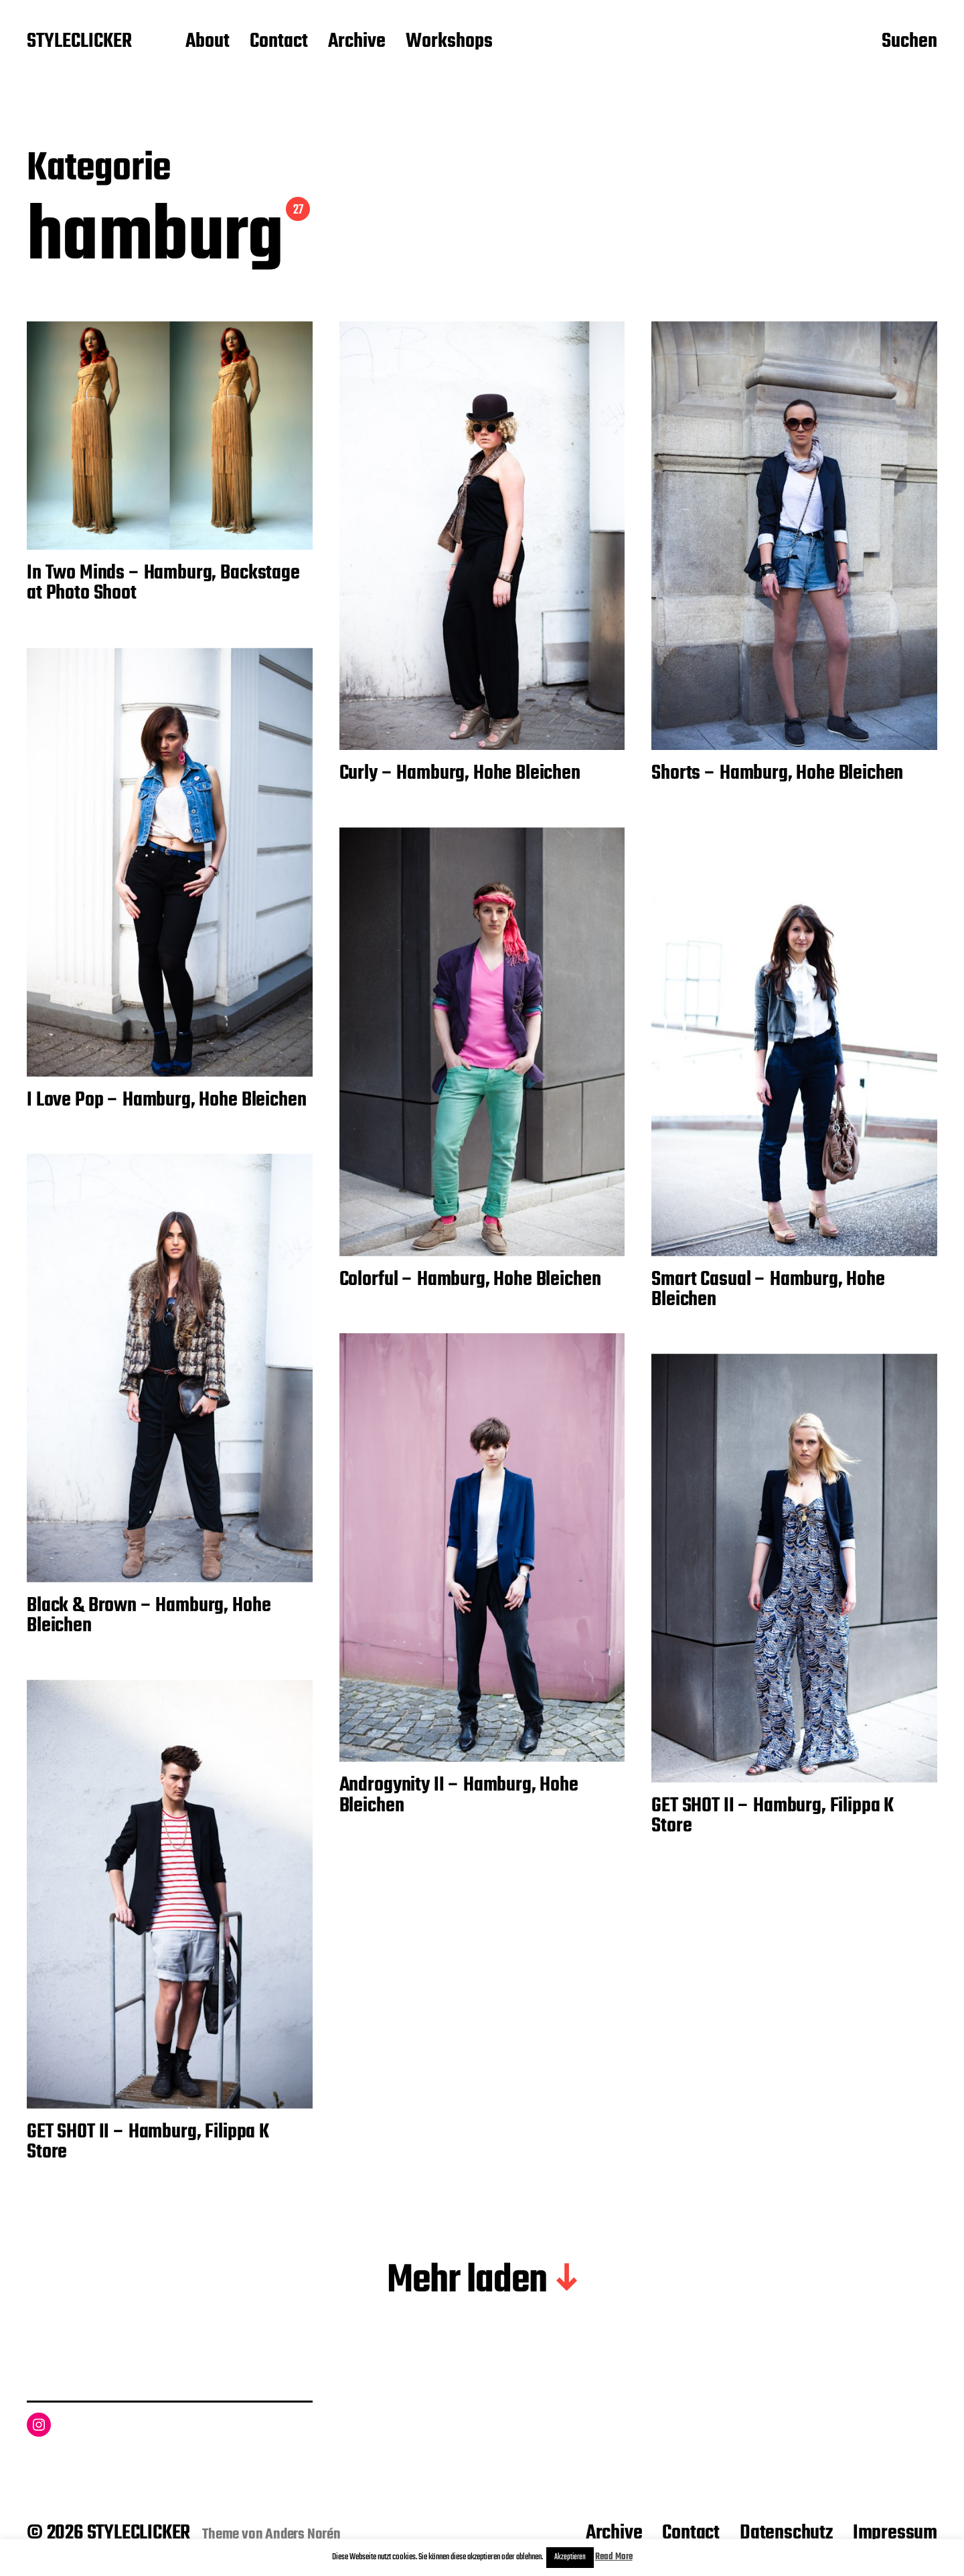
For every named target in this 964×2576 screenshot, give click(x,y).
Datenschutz (786, 2533)
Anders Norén (303, 2534)
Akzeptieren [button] (570, 2557)
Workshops (449, 42)
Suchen (909, 42)
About (207, 42)
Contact (279, 42)
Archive (357, 42)
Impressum (895, 2533)
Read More (614, 2557)
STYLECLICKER (79, 42)
